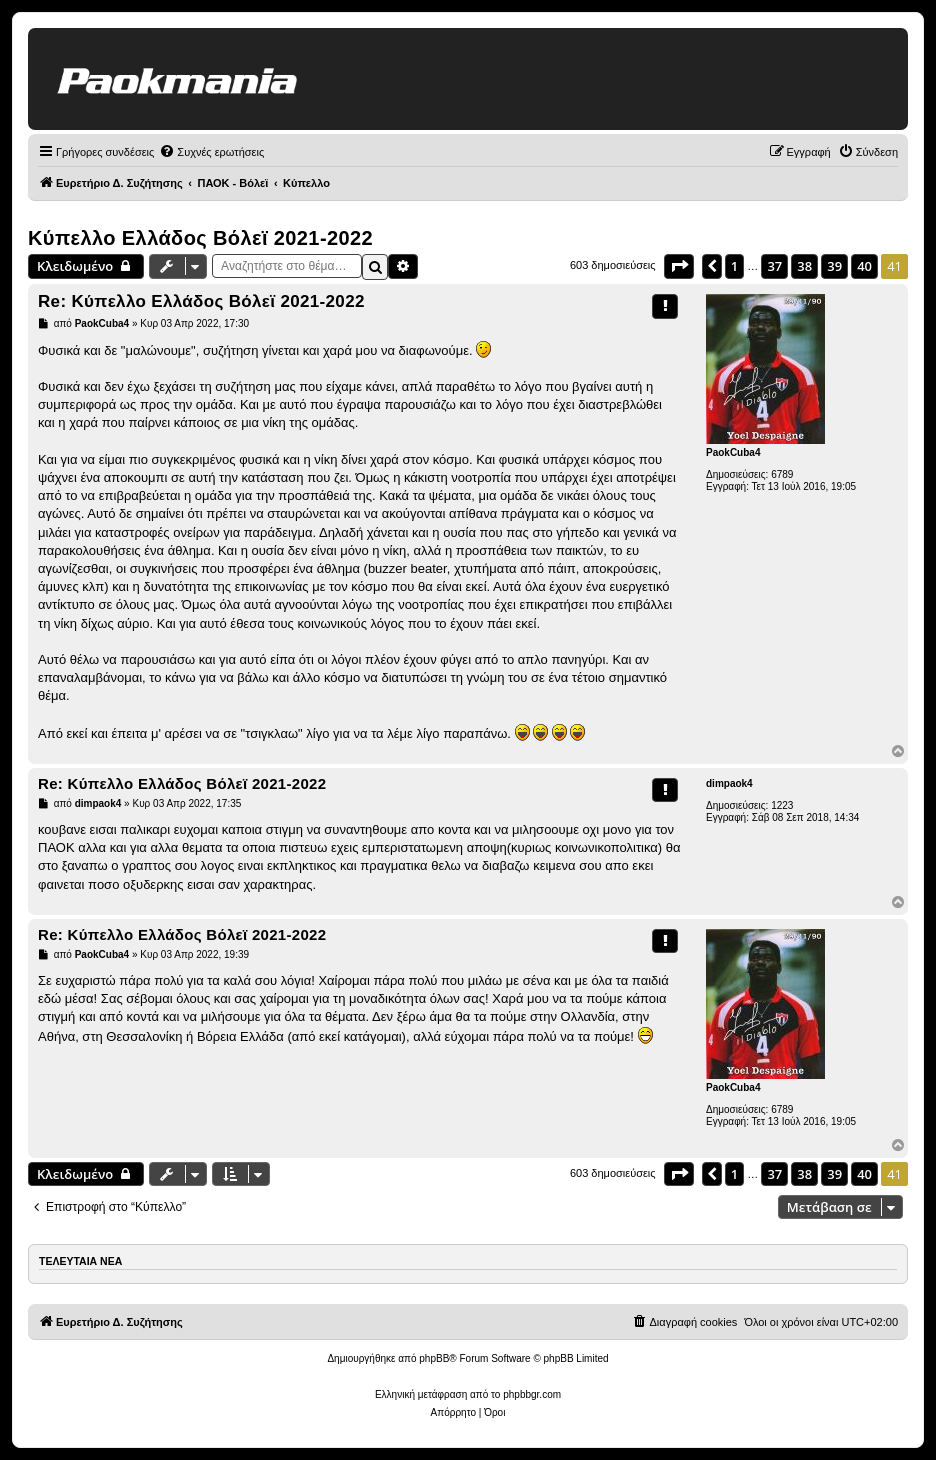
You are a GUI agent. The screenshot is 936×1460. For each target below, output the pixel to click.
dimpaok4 (729, 783)
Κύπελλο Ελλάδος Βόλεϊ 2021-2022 (200, 238)
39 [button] (834, 266)
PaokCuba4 (733, 452)
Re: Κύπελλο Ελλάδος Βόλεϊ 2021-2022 (201, 301)
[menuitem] (211, 152)
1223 (782, 805)
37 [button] (774, 266)
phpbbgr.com (532, 1394)
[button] (679, 266)
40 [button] (864, 266)
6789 (782, 474)
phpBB (434, 1358)
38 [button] (804, 266)
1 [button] (734, 266)
